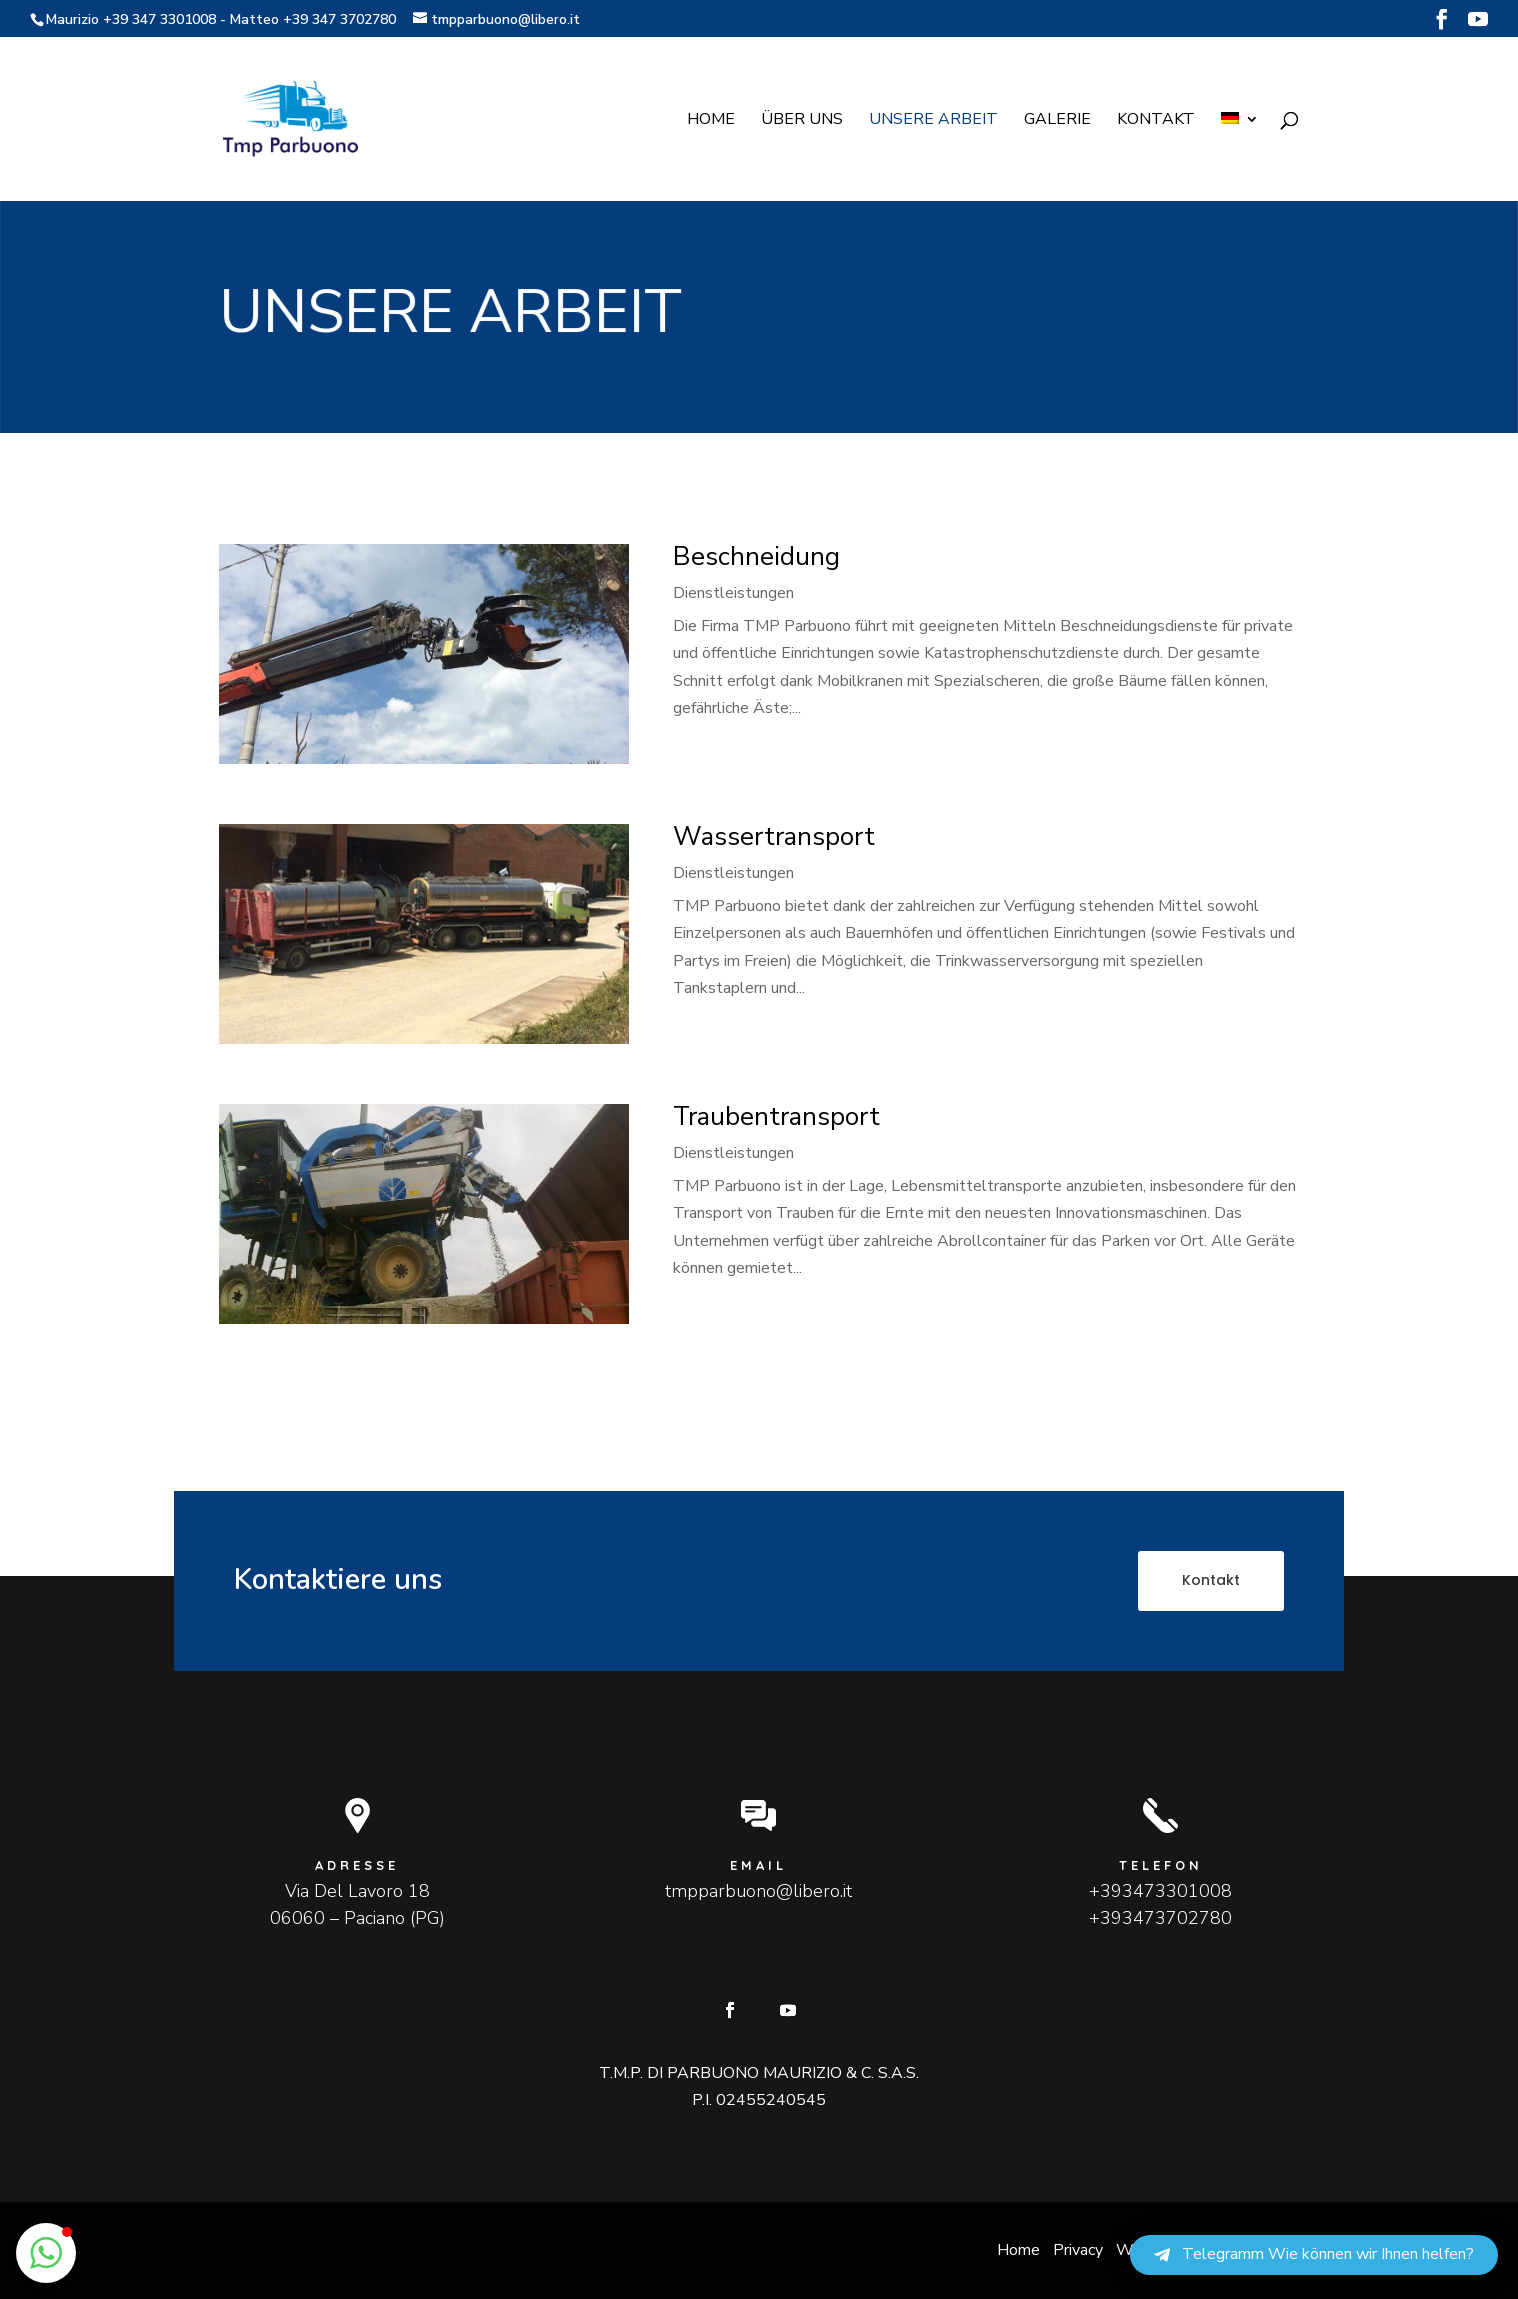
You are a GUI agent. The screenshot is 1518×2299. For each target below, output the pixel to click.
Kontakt (1156, 121)
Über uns (802, 121)
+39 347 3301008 (159, 19)
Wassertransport (774, 836)
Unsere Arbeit (933, 121)
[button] (46, 2253)
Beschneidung (756, 556)
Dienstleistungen (733, 593)
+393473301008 (1160, 1891)
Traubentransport (776, 1116)
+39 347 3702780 (339, 19)
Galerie (1057, 121)
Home (711, 121)
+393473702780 (1160, 1918)
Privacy (1078, 2250)
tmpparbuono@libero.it (758, 1891)
